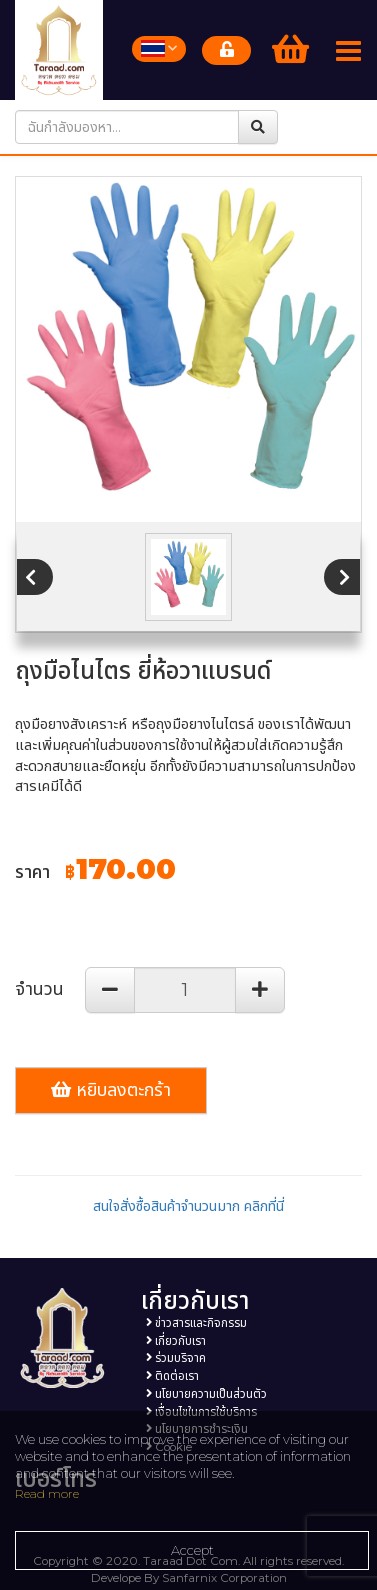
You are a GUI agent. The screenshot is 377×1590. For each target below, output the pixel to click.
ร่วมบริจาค (176, 1358)
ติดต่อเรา (172, 1376)
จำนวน (39, 989)
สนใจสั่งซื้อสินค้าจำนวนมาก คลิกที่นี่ (188, 1206)
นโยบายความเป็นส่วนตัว (206, 1394)
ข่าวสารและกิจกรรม (196, 1323)
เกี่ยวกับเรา (176, 1341)
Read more (47, 1493)
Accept (192, 1550)
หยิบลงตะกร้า (111, 1090)
